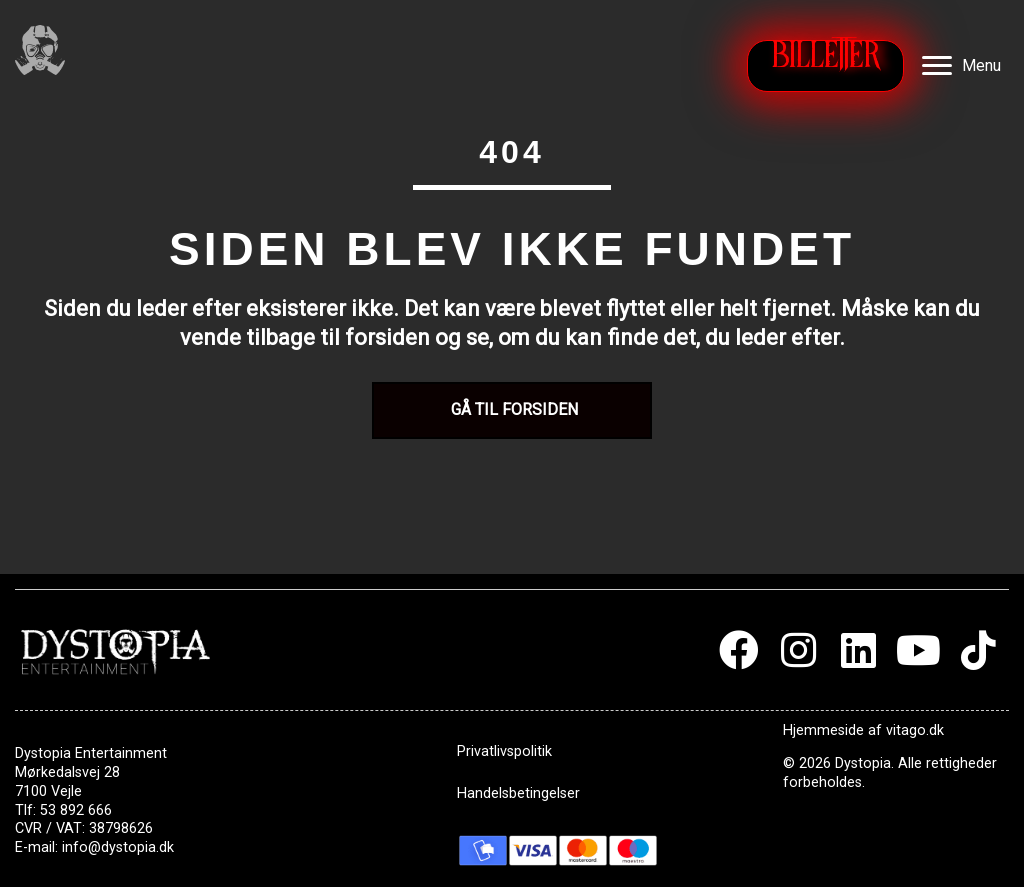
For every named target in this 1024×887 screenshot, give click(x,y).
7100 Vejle (48, 791)
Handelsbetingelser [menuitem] (518, 793)
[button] (739, 650)
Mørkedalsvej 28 (67, 772)
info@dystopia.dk (118, 847)
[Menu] (961, 66)
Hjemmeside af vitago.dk (863, 730)
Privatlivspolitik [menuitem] (504, 751)
